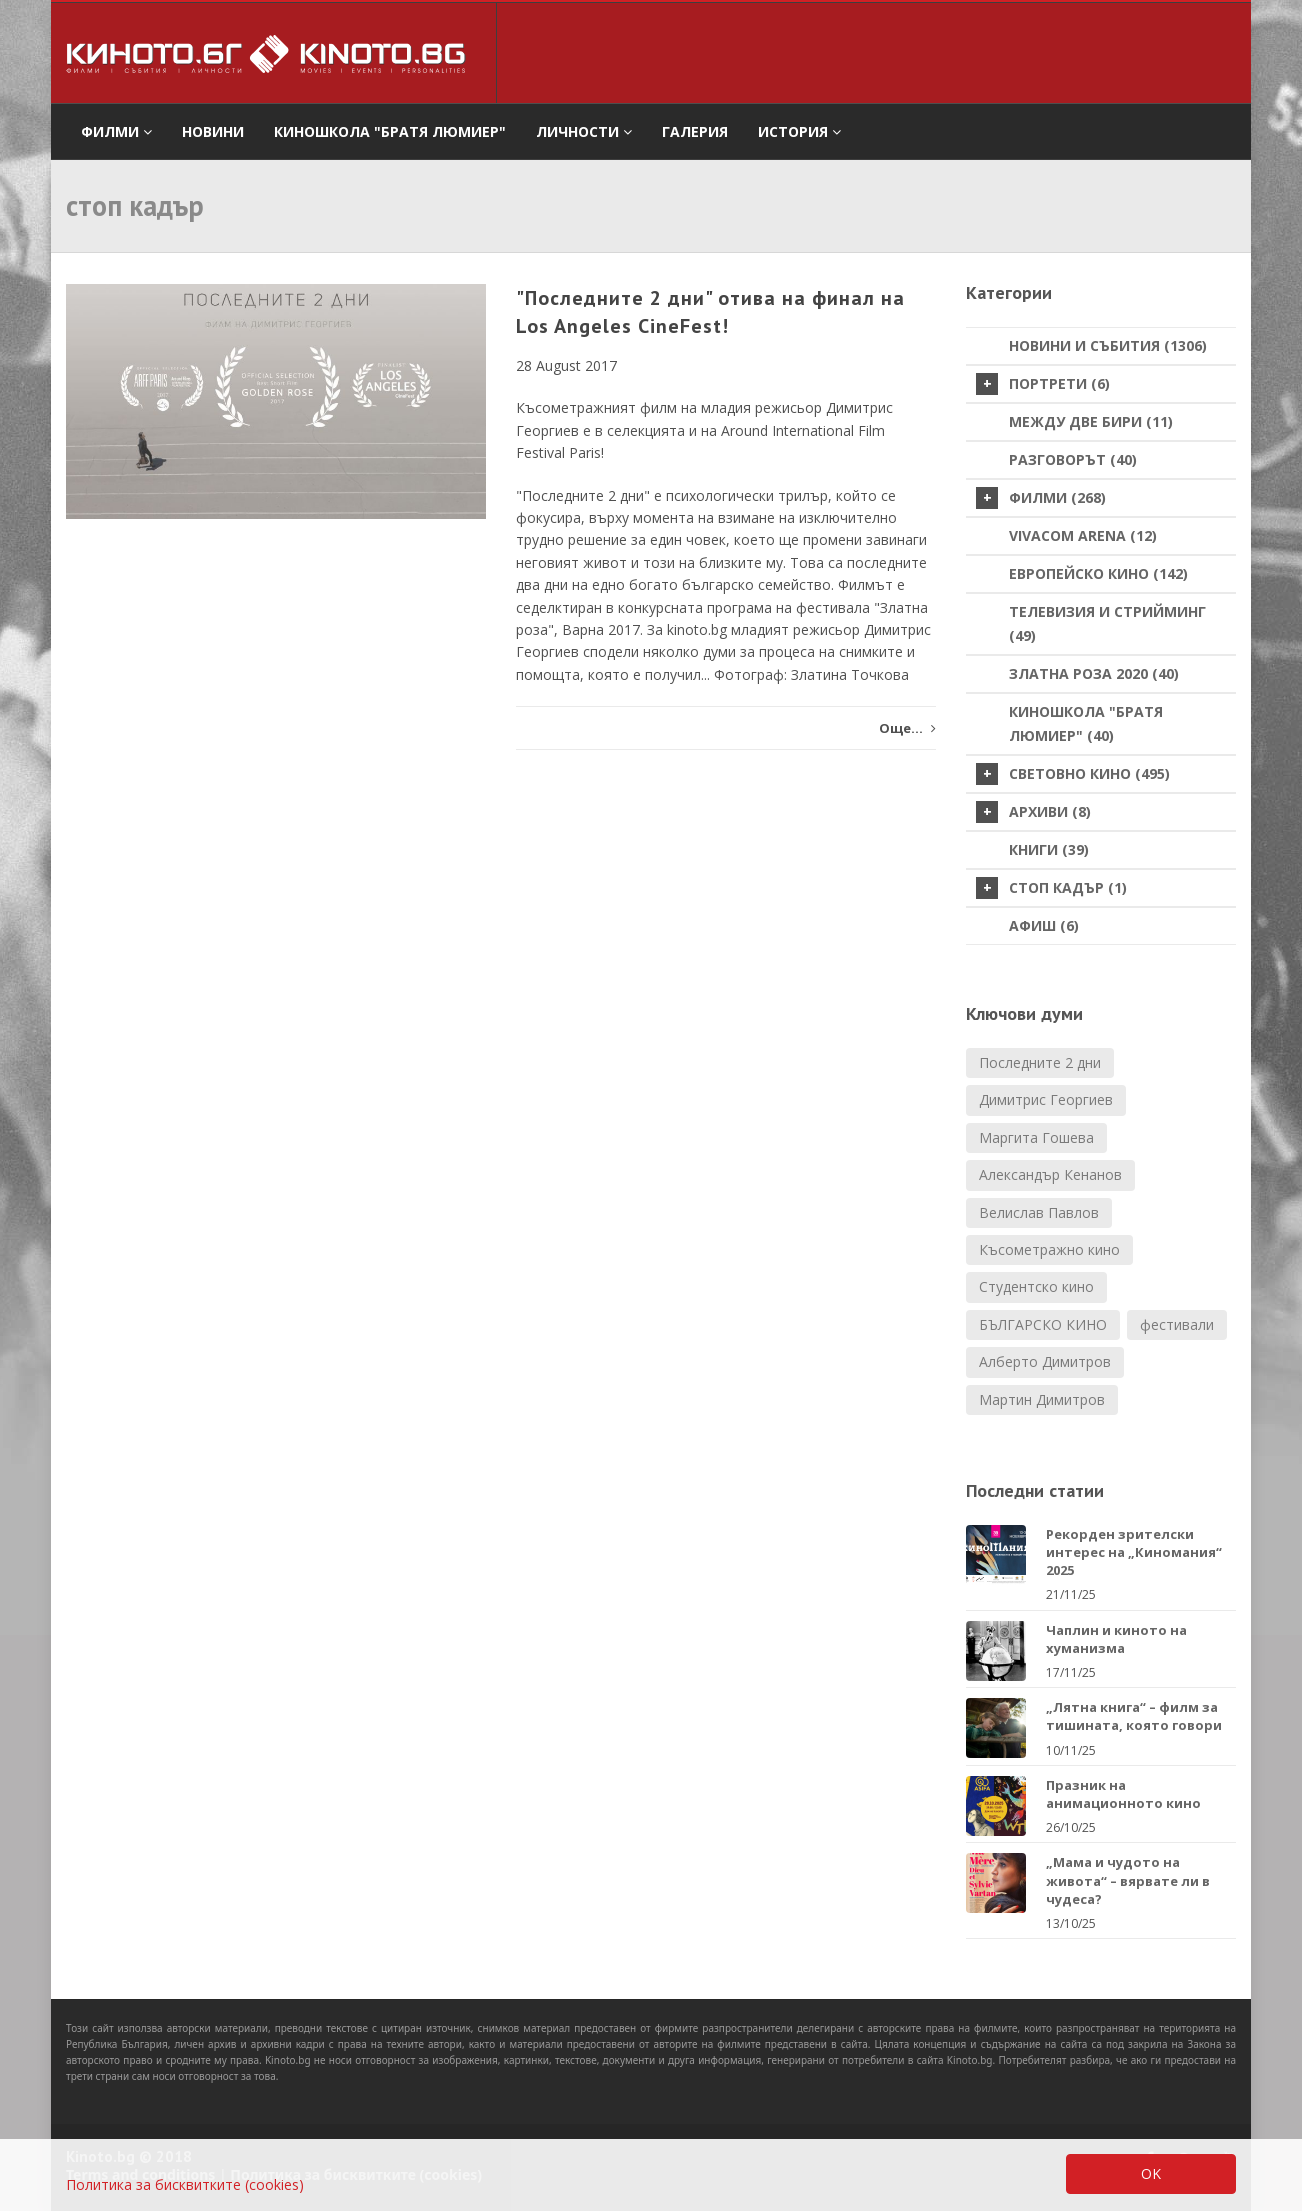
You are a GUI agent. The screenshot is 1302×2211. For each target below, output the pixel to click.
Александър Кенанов (1050, 1174)
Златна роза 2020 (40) (1094, 673)
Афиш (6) (1044, 925)
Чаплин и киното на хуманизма (1116, 1639)
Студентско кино (1036, 1286)
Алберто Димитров (1045, 1361)
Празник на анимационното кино (1123, 1794)
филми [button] (116, 131)
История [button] (799, 131)
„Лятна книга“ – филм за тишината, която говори (1134, 1716)
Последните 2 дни (1040, 1062)
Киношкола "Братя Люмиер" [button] (390, 131)
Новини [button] (213, 131)
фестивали (1177, 1324)
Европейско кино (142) (1098, 573)
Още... (907, 728)
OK (1151, 2173)
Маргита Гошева (1036, 1137)
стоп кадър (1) (1051, 888)
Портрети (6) (1043, 384)
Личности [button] (584, 131)
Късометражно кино (1049, 1249)
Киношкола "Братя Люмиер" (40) (1086, 723)
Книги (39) (1049, 849)
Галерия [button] (695, 131)
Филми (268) (1041, 498)
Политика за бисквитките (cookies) (185, 2184)
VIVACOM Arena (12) (1083, 535)
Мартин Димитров (1042, 1399)
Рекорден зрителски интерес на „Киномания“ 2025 (1134, 1552)
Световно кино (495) (1073, 774)
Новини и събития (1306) (1108, 345)
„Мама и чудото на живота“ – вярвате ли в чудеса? (1128, 1880)
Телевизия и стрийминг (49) (1107, 623)
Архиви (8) (1033, 812)
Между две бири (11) (1091, 421)
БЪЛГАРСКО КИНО (1043, 1324)
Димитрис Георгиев (1046, 1099)
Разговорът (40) (1073, 459)
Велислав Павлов (1039, 1212)
